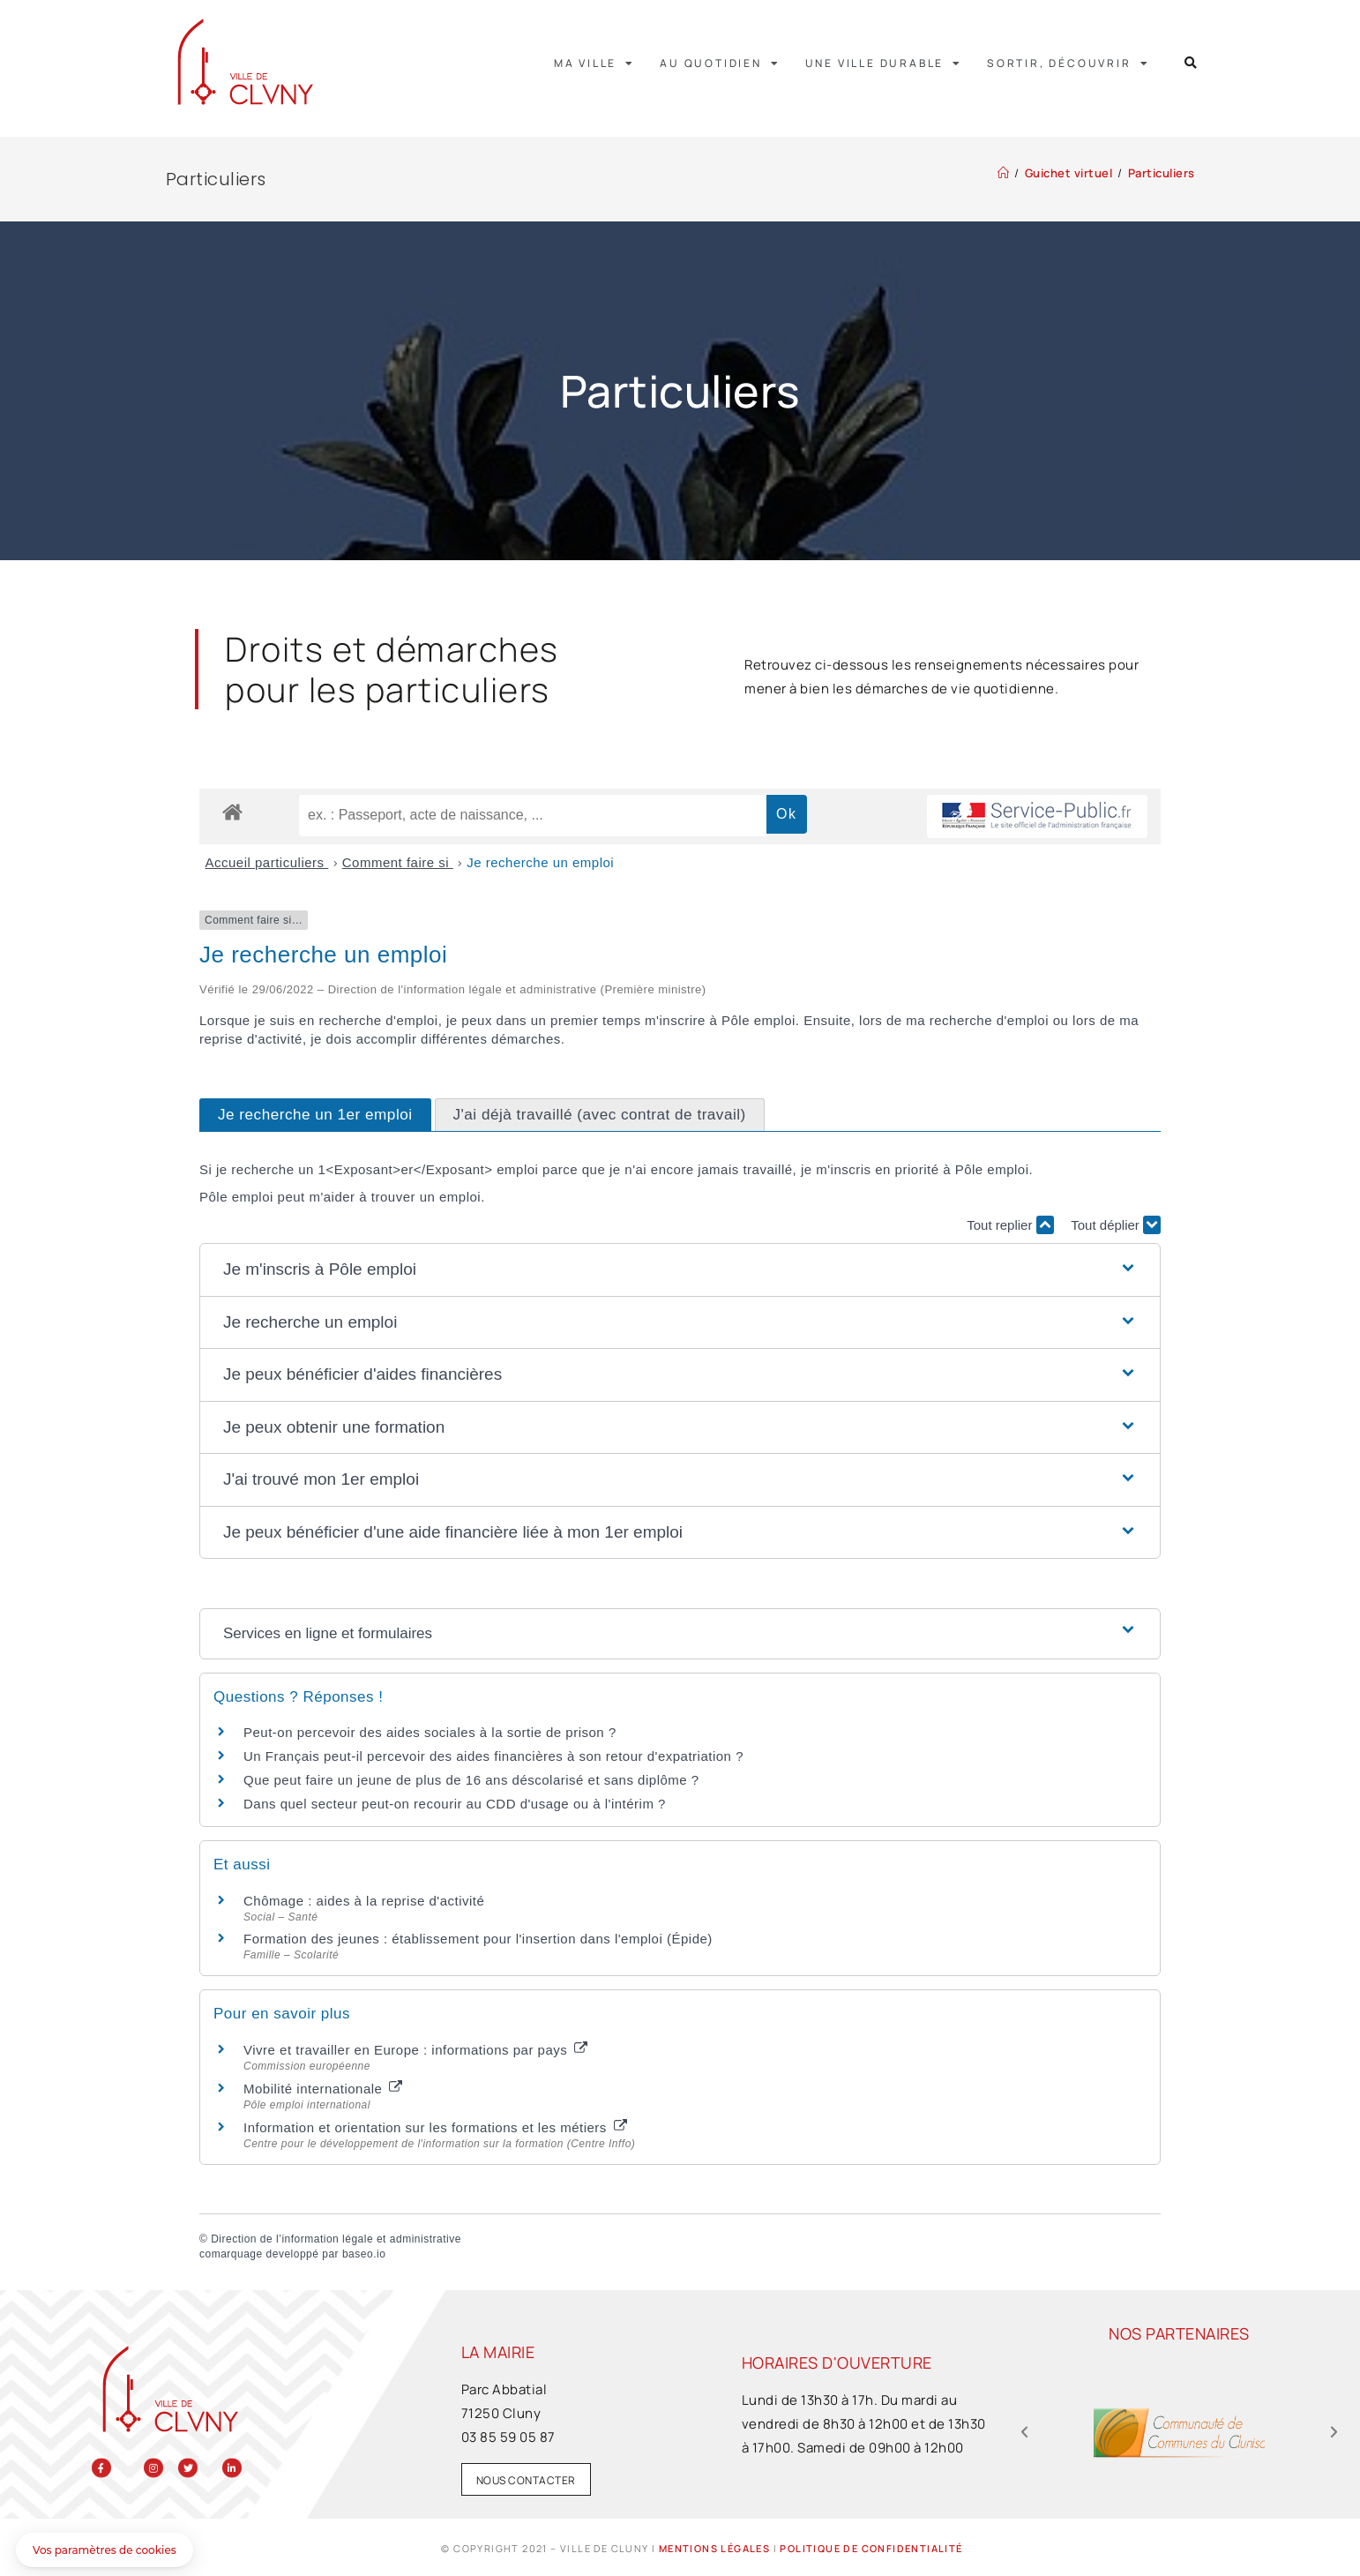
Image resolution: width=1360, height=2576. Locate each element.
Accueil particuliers (267, 862)
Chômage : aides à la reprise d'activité (363, 1900)
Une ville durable (883, 63)
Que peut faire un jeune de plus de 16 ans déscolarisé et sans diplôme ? (471, 1779)
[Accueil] (1004, 173)
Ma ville (594, 63)
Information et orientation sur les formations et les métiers (435, 2127)
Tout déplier (1116, 1225)
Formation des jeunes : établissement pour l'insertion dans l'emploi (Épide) (478, 1938)
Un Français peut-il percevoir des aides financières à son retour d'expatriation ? (493, 1756)
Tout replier (1010, 1225)
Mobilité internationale (322, 2088)
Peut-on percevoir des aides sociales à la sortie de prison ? (429, 1732)
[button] (1191, 63)
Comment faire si (397, 862)
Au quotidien (720, 63)
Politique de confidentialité (871, 2548)
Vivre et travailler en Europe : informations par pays (415, 2049)
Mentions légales (714, 2548)
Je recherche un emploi (540, 862)
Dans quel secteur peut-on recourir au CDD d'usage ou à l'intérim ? (454, 1803)
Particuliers (1161, 173)
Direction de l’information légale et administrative (336, 2239)
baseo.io (363, 2254)
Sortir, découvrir (1068, 63)
